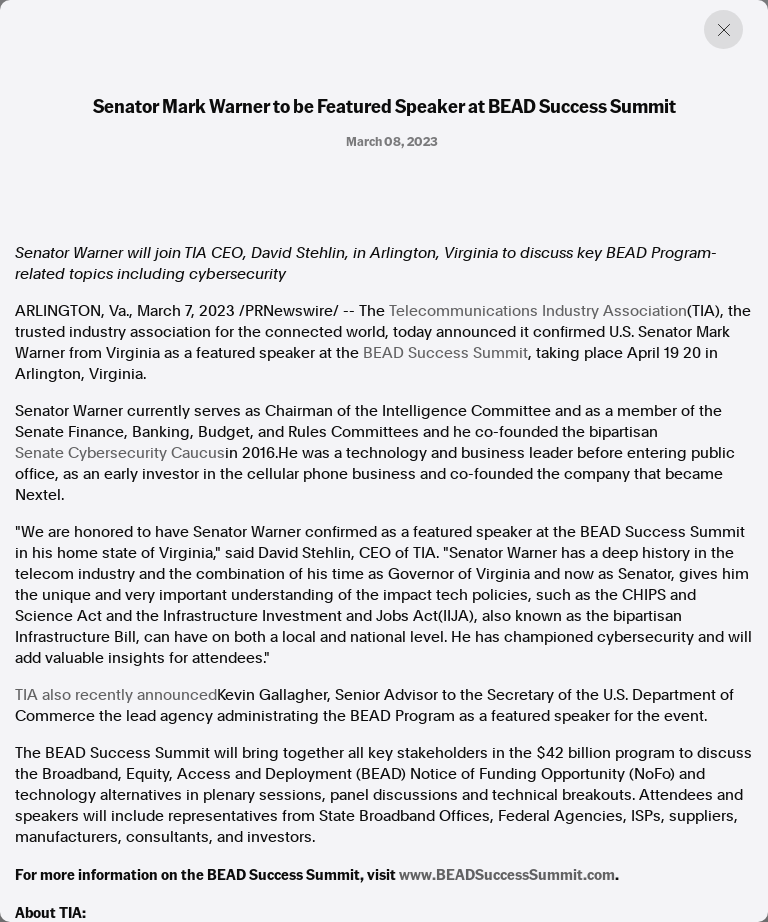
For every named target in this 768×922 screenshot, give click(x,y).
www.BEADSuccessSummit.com (507, 874)
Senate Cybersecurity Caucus (120, 453)
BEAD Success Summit (445, 353)
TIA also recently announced (116, 695)
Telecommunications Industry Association (538, 311)
